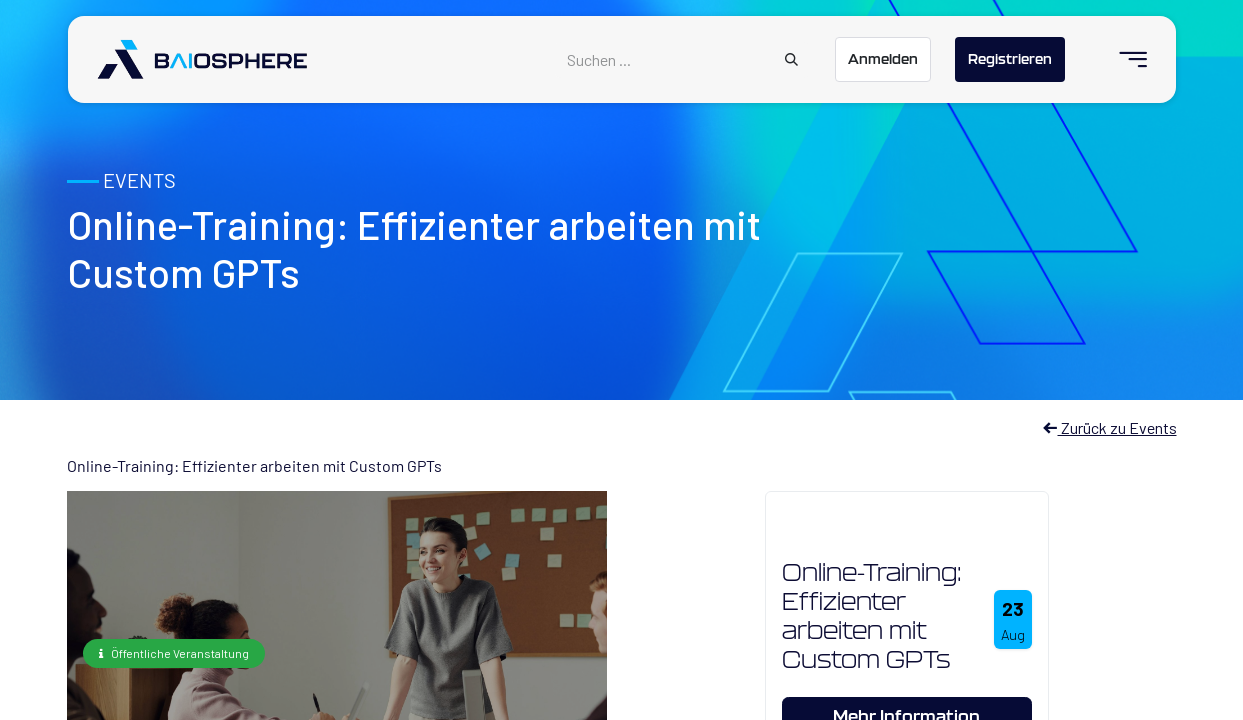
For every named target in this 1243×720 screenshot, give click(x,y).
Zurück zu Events (1109, 427)
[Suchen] (791, 60)
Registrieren (1010, 59)
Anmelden (883, 59)
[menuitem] (1124, 59)
